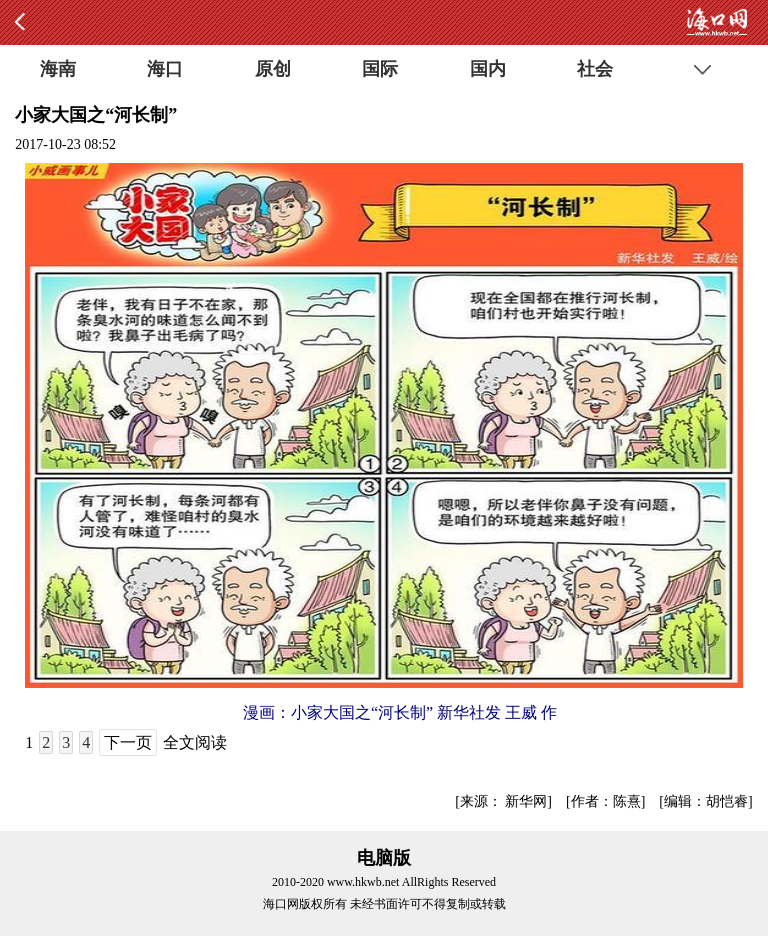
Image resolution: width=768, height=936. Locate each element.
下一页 (128, 742)
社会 (595, 69)
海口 (165, 69)
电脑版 (384, 858)
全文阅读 (195, 742)
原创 (273, 69)
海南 (58, 69)
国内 (488, 69)
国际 (380, 69)
